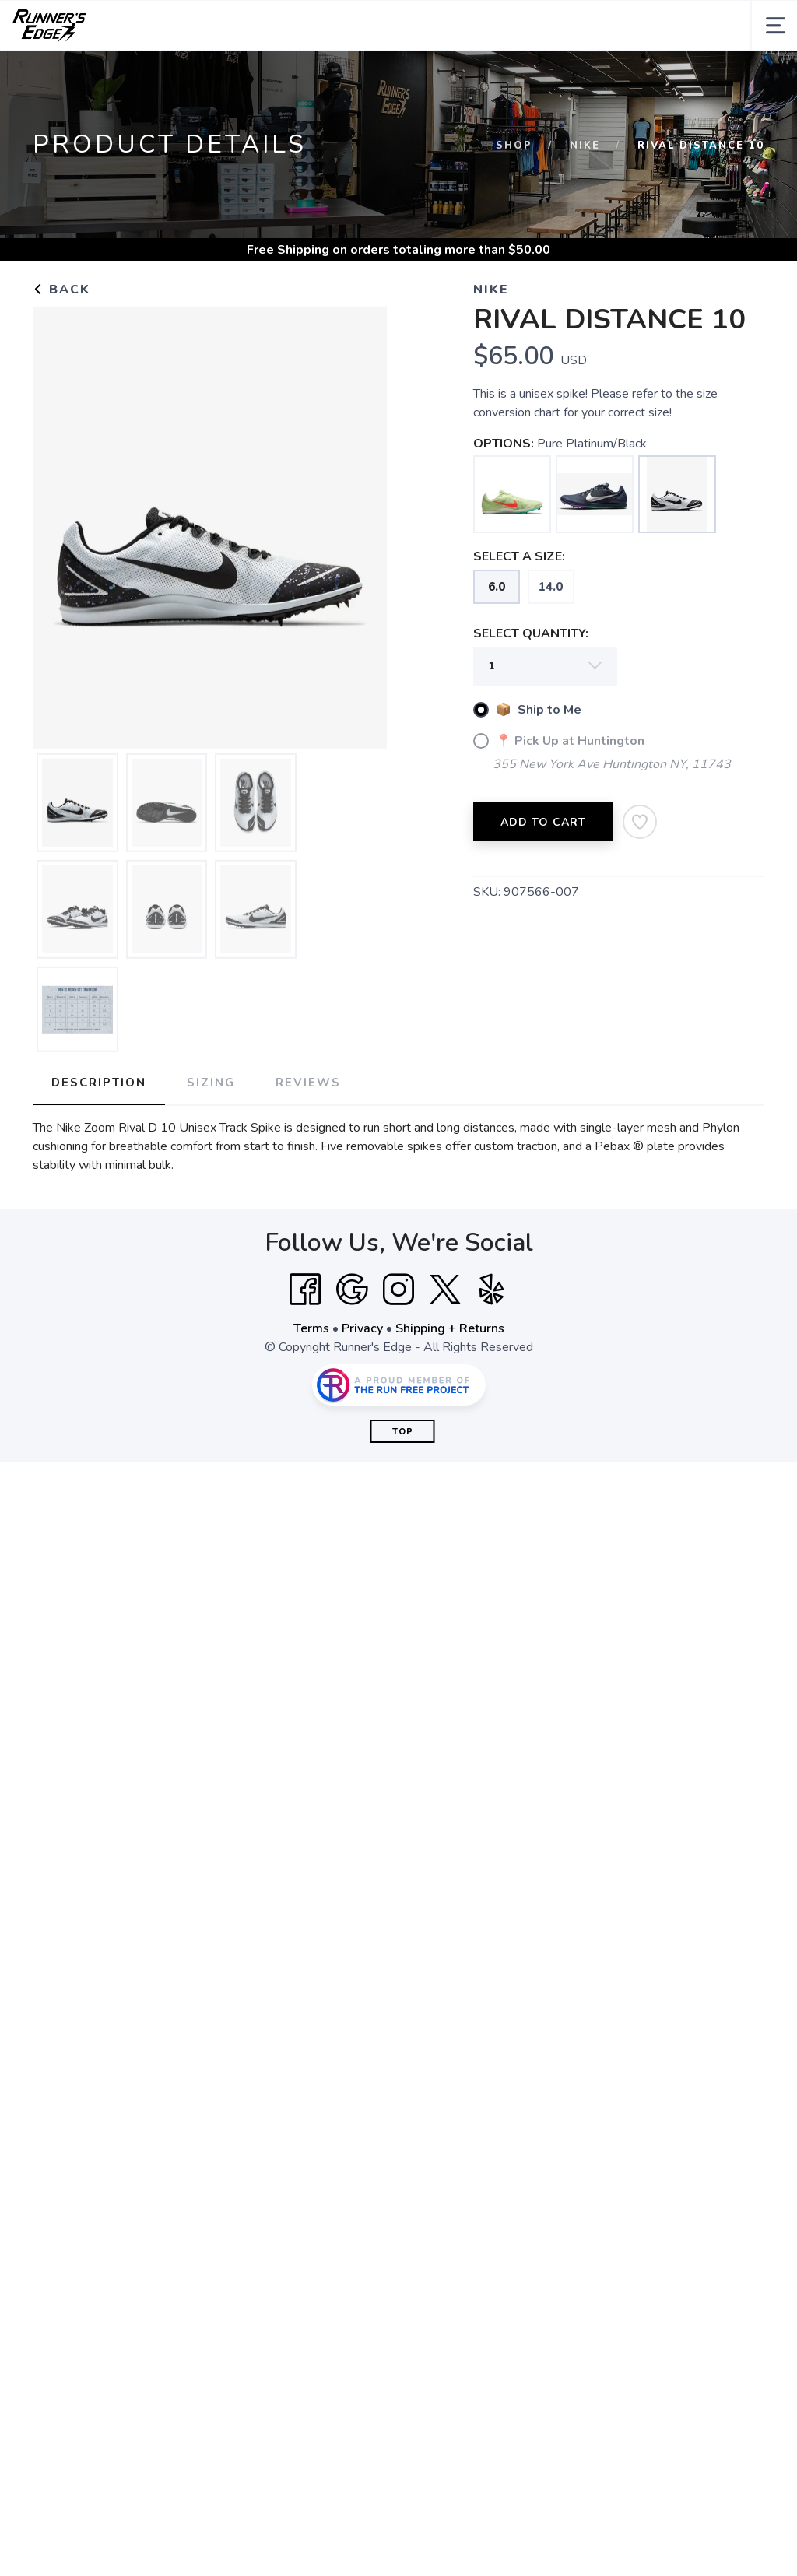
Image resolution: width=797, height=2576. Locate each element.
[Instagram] (398, 1289)
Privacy (362, 1328)
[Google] (351, 1289)
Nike (585, 146)
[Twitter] (445, 1289)
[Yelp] (492, 1289)
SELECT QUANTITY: (530, 633)
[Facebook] (305, 1289)
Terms (311, 1328)
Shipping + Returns (449, 1328)
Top (402, 1431)
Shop (514, 146)
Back (61, 289)
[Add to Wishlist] (640, 822)
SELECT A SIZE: (519, 556)
